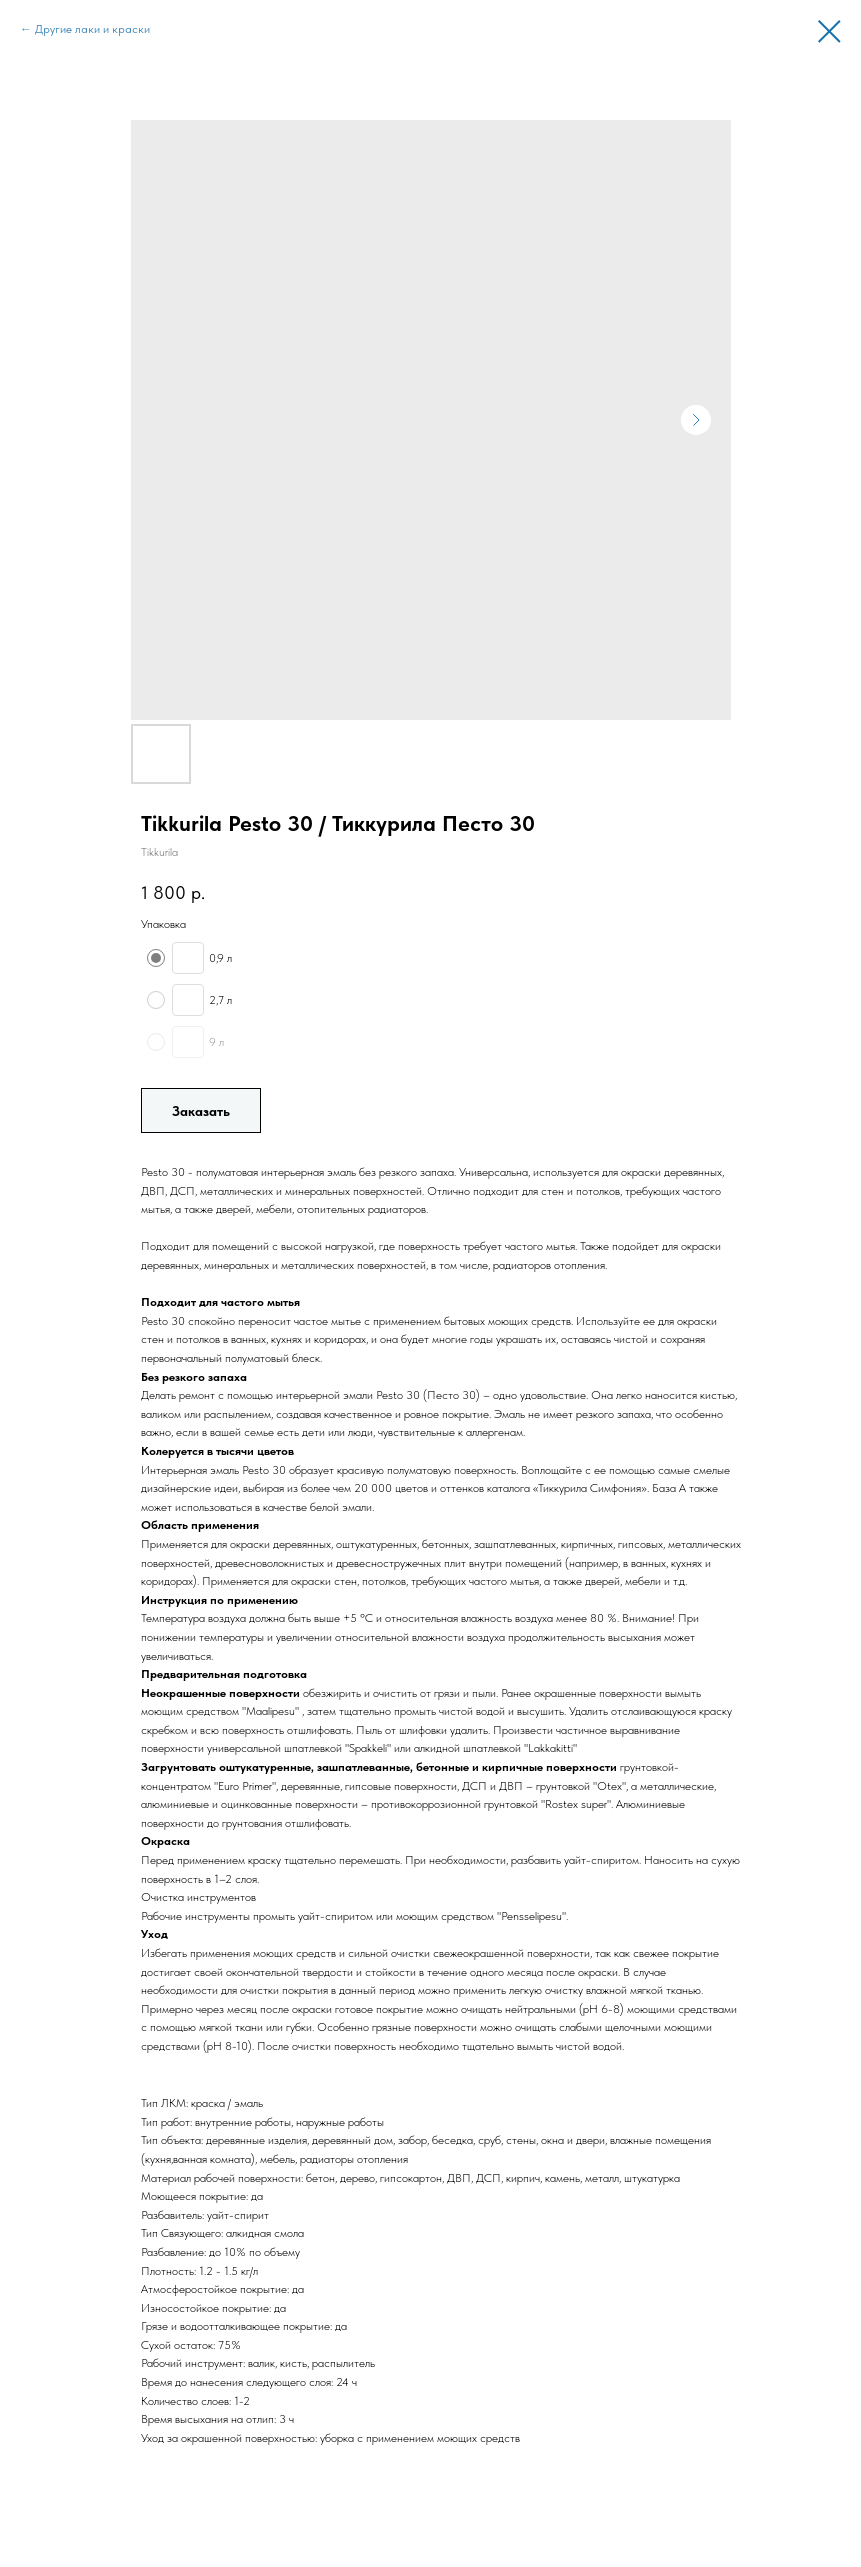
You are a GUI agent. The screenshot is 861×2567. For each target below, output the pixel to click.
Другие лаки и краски (92, 29)
